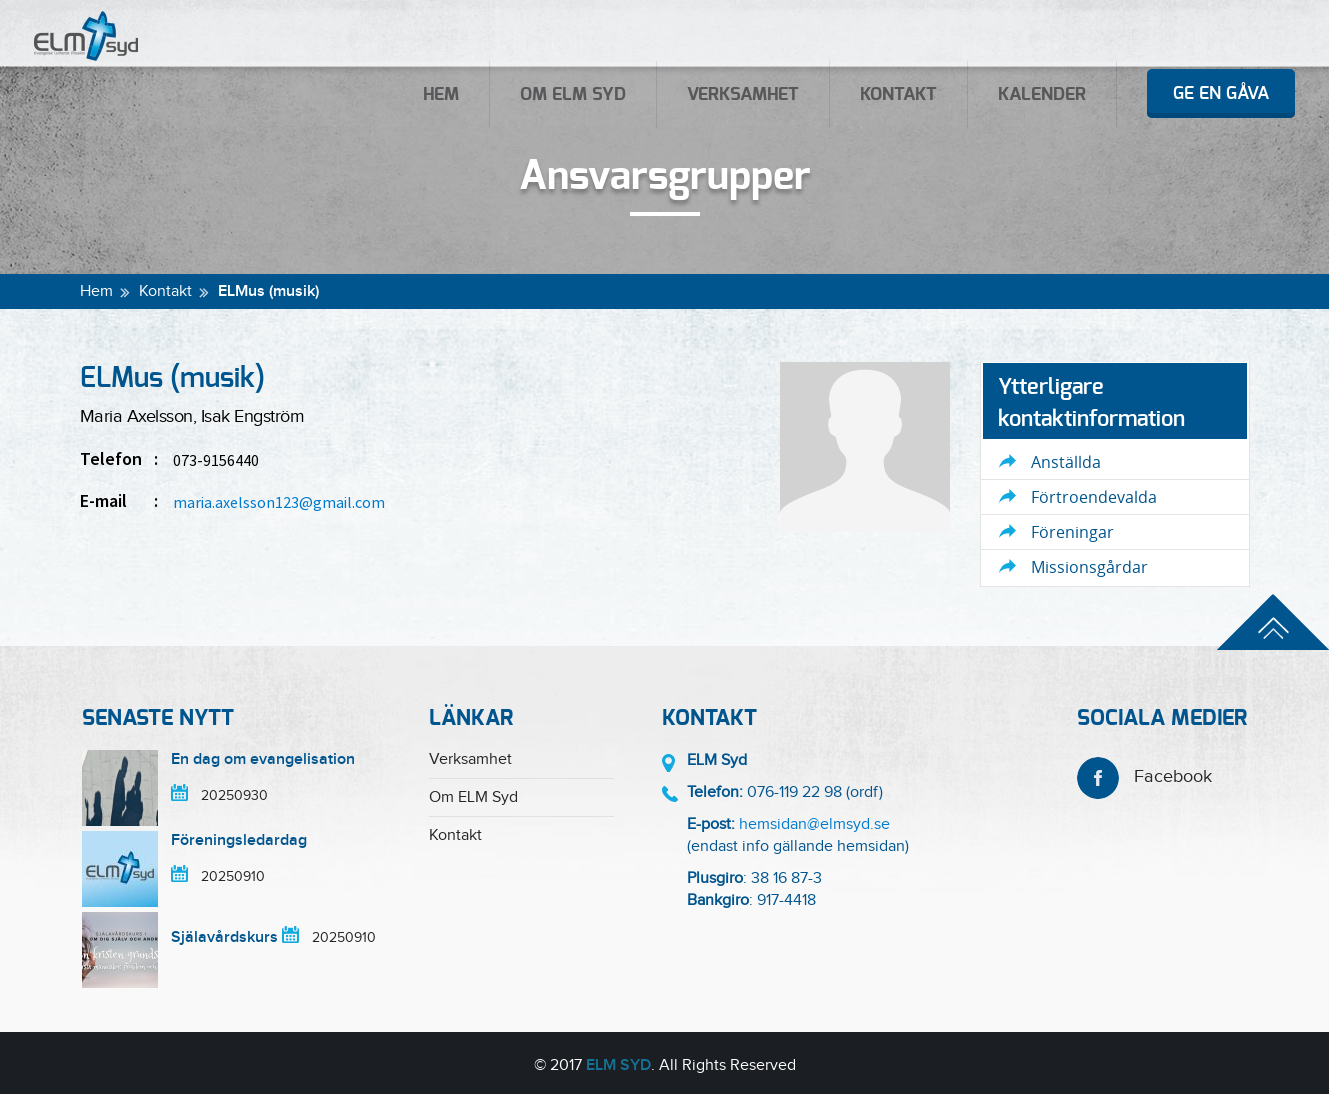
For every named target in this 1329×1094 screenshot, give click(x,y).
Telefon (119, 459)
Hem (441, 95)
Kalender (1042, 95)
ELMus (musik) (268, 291)
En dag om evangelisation (263, 759)
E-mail (119, 501)
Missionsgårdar (1089, 567)
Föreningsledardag (239, 840)
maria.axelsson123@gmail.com (279, 502)
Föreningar (1072, 532)
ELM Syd (618, 1065)
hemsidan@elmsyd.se (814, 824)
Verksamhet (743, 95)
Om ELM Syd (573, 95)
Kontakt (898, 95)
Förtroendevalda (1094, 497)
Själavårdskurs (224, 937)
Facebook (1144, 776)
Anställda (1066, 462)
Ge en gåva (1221, 94)
